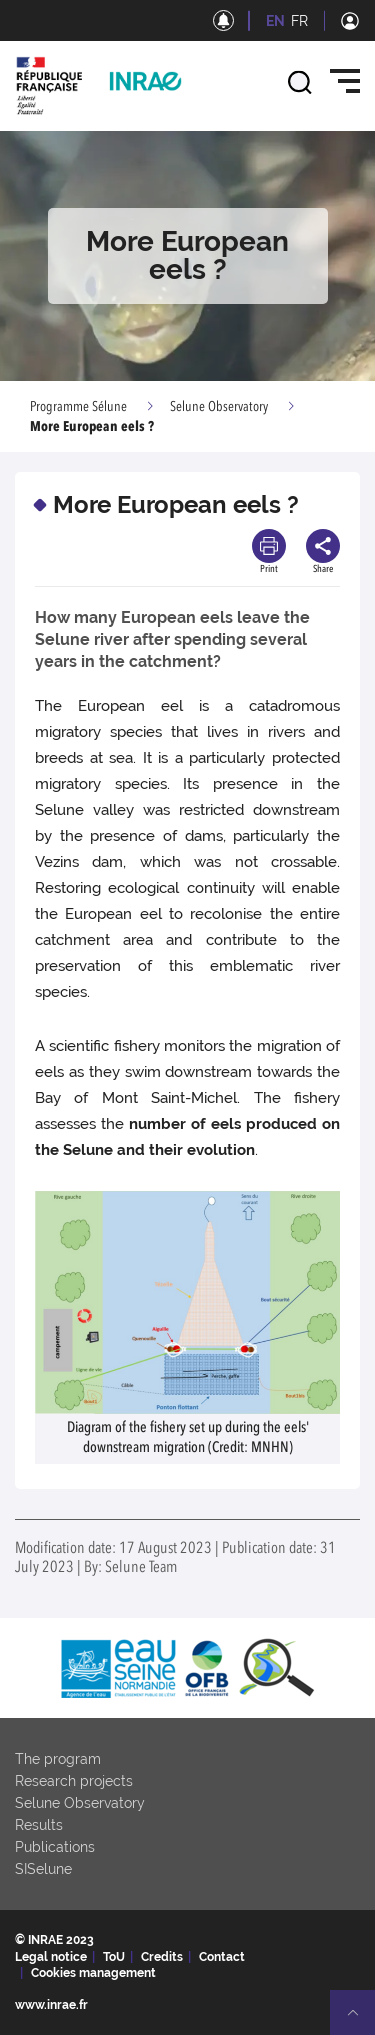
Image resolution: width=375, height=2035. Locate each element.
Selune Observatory (219, 407)
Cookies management (93, 1973)
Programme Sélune (78, 407)
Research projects (74, 1781)
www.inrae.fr (51, 2005)
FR (299, 21)
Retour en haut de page (361, 2021)
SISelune (43, 1869)
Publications (55, 1847)
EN (275, 21)
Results (39, 1825)
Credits (162, 1957)
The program (58, 1759)
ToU (114, 1957)
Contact (222, 1957)
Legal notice (51, 1957)
